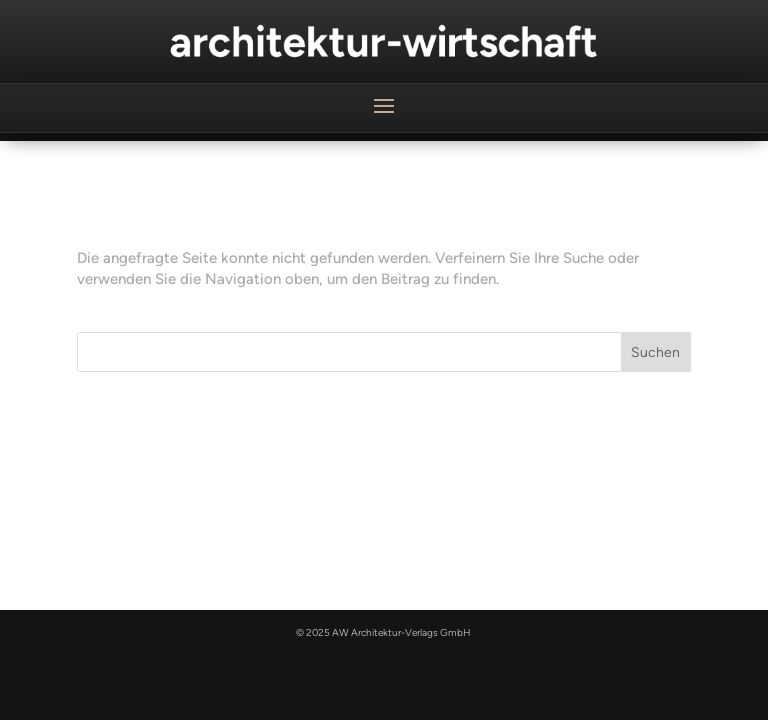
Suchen (655, 352)
